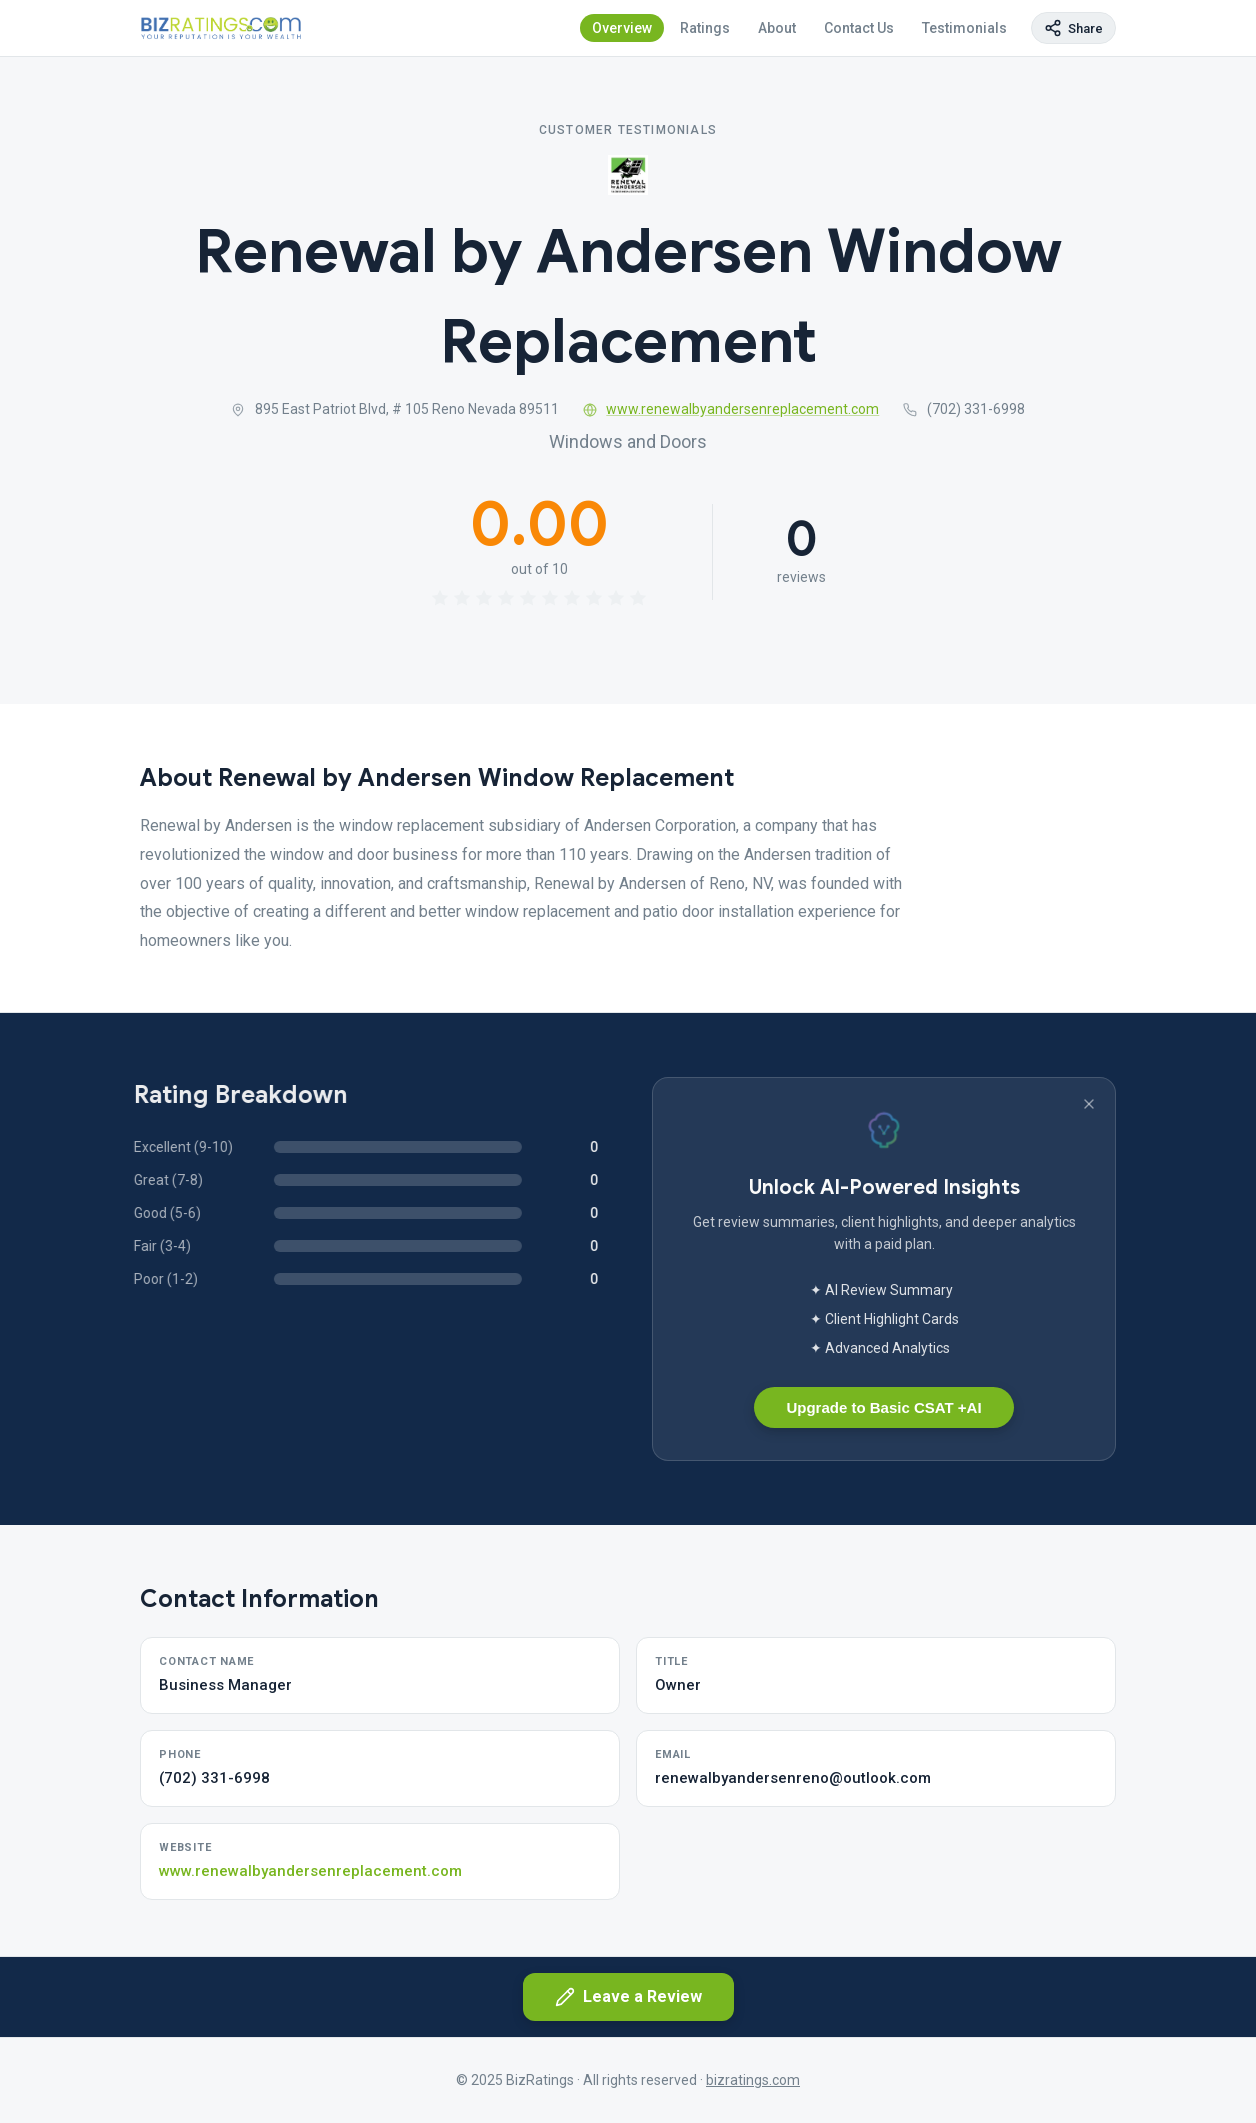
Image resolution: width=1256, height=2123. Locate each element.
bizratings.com (753, 2080)
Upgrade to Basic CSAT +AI (883, 1407)
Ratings (705, 28)
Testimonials (964, 28)
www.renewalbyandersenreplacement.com (731, 409)
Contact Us (859, 28)
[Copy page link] (1073, 28)
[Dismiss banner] (1089, 1104)
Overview (622, 28)
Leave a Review (628, 1997)
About (777, 28)
